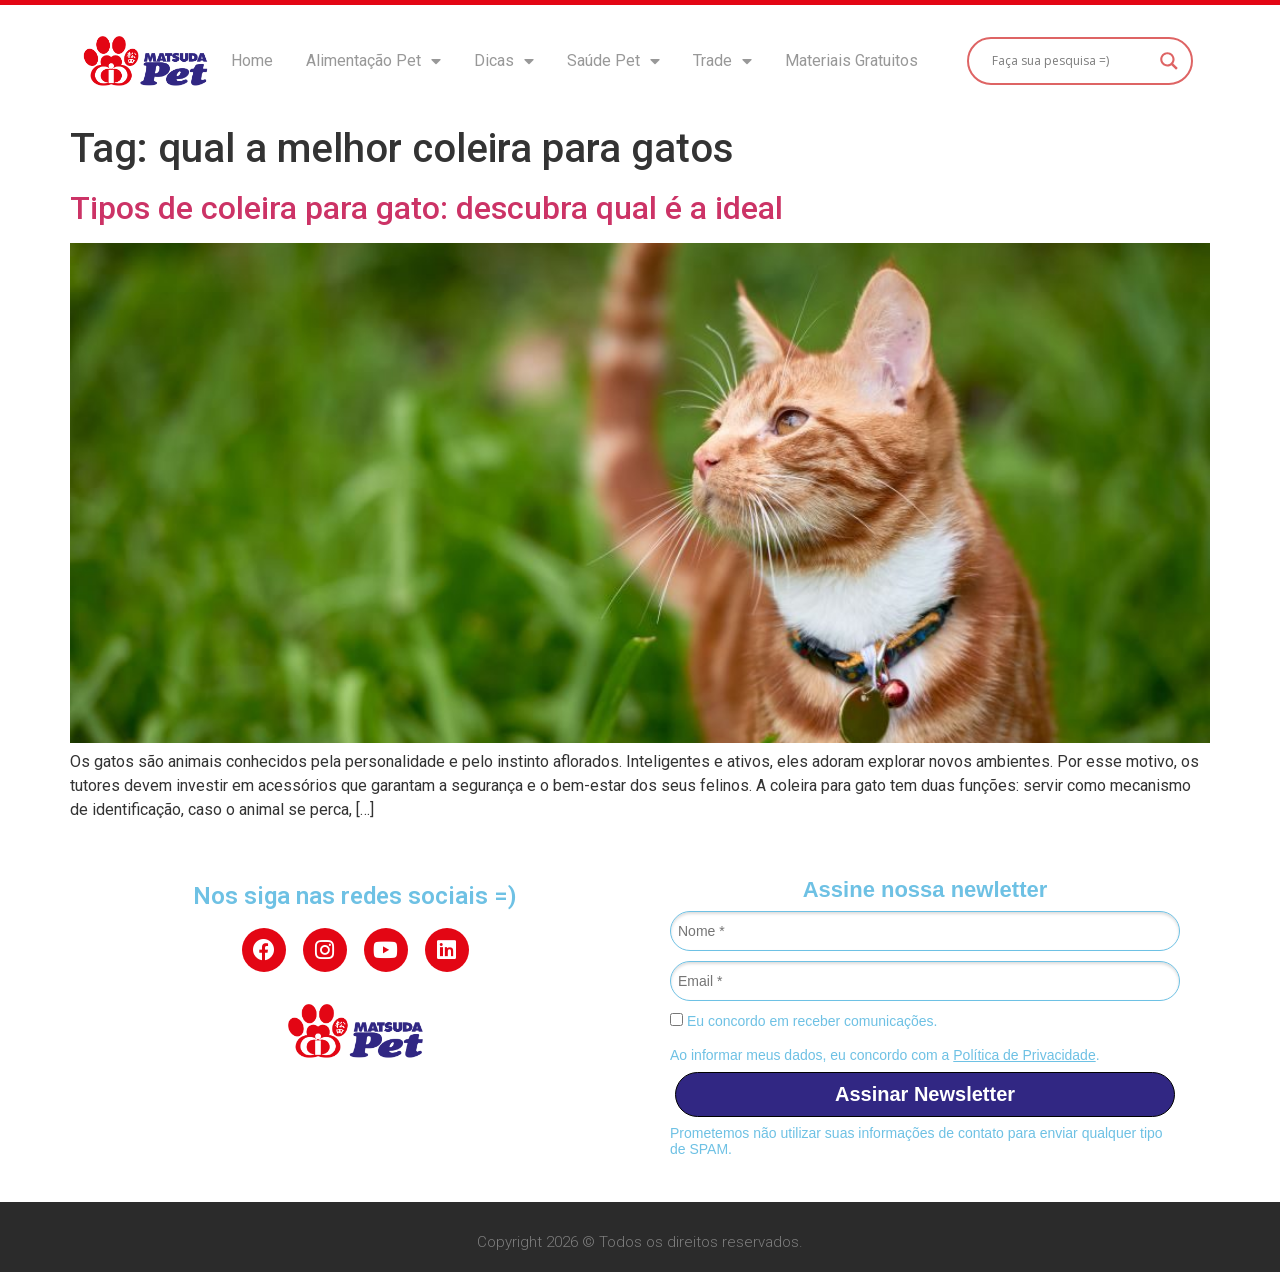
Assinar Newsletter (925, 1094)
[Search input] (1070, 61)
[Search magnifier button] (1169, 61)
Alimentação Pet (373, 61)
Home (252, 60)
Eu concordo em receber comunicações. (803, 1021)
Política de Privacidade (1024, 1055)
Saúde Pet (613, 61)
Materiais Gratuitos (851, 60)
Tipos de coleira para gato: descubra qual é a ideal (426, 208)
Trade (722, 61)
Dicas (504, 61)
